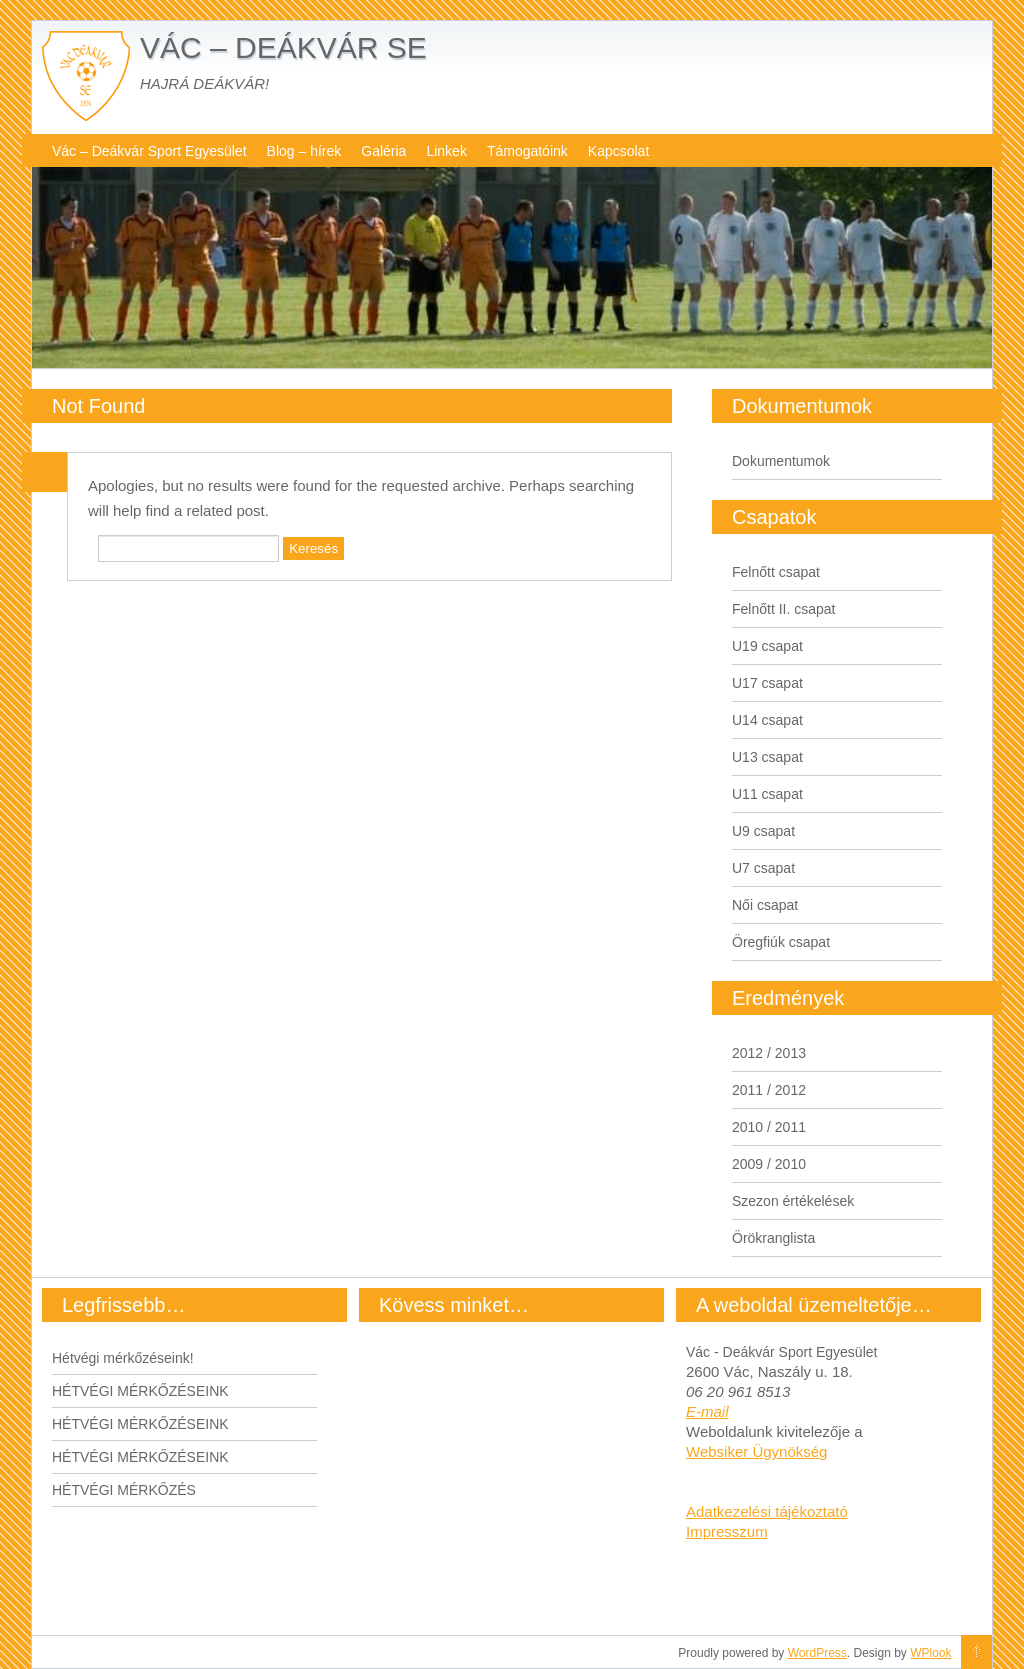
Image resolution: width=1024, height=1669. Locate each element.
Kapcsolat (618, 151)
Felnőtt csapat (776, 572)
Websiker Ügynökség (756, 1451)
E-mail (707, 1411)
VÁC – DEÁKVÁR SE (283, 47)
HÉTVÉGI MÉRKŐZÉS (124, 1490)
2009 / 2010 (769, 1164)
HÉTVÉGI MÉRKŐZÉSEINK (140, 1391)
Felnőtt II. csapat (784, 609)
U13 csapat (767, 757)
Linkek (446, 151)
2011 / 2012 (769, 1090)
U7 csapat (763, 868)
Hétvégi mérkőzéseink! (123, 1358)
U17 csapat (767, 683)
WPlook (930, 1653)
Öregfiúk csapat (781, 942)
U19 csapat (767, 646)
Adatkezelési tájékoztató (767, 1511)
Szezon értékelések (793, 1201)
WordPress (817, 1653)
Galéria (383, 151)
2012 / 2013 (769, 1053)
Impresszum (727, 1531)
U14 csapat (767, 720)
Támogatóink (527, 151)
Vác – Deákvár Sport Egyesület (149, 151)
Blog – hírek (304, 151)
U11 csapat (767, 794)
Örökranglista (773, 1238)
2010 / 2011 (769, 1127)
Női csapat (765, 905)
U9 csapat (763, 831)
